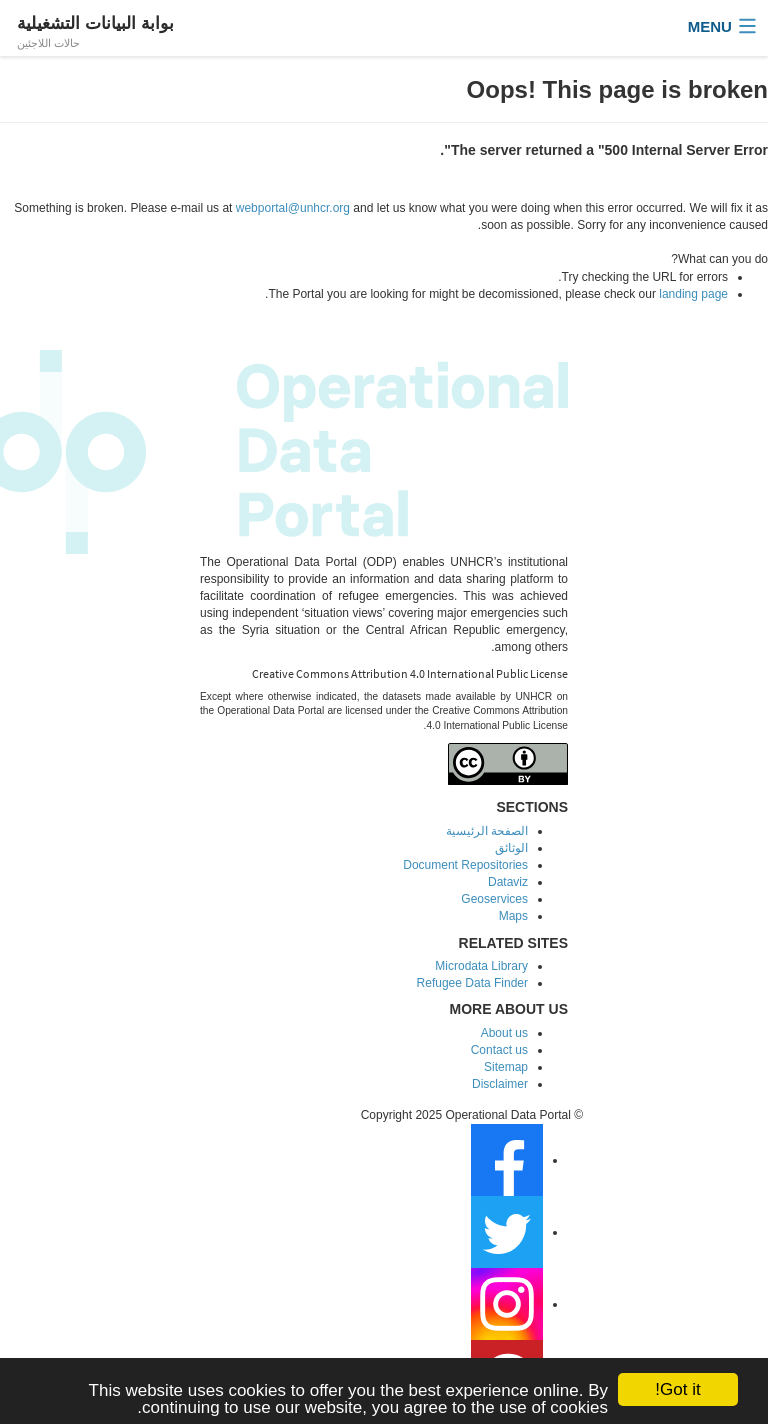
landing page (693, 294)
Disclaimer (500, 1084)
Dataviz (508, 882)
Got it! (677, 1389)
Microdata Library (481, 966)
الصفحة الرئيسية (487, 831)
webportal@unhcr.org (293, 208)
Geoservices (494, 899)
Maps (513, 916)
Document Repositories (465, 865)
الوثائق (511, 848)
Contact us (499, 1050)
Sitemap (506, 1067)
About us (504, 1033)
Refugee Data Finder (472, 983)
